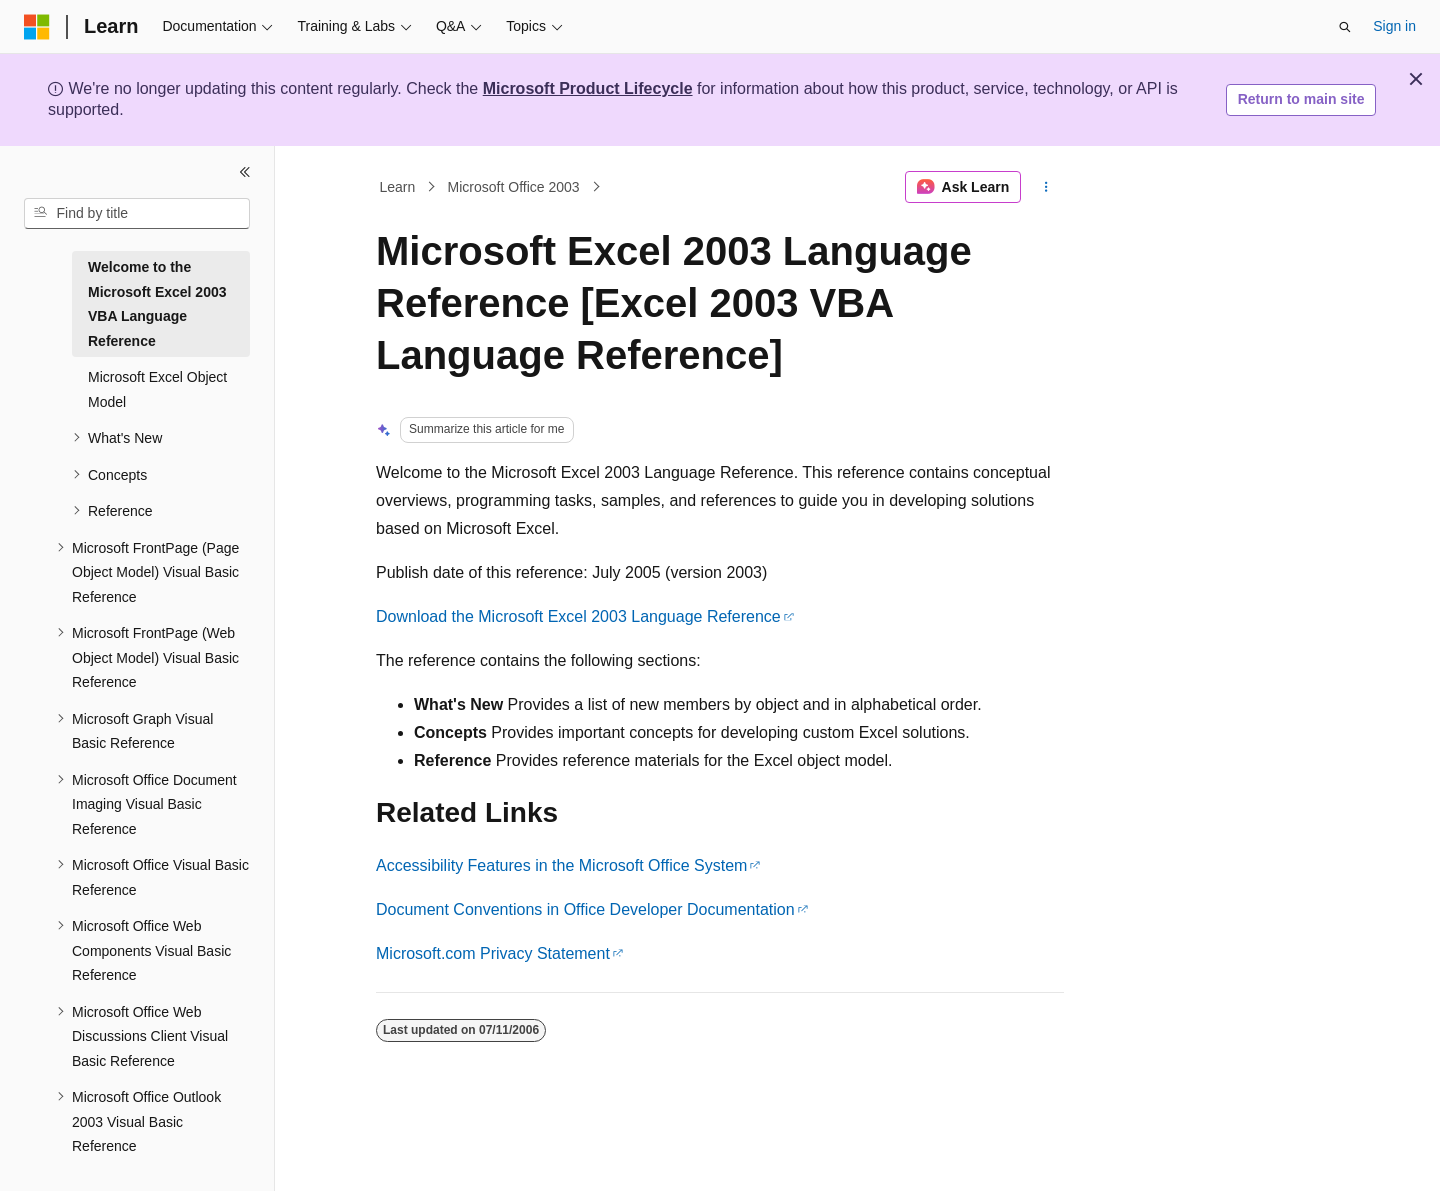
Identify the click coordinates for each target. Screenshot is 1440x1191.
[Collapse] (245, 172)
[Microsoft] (37, 27)
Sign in (1394, 26)
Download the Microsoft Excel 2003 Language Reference (578, 616)
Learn (398, 187)
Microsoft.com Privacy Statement (493, 953)
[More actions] (1046, 187)
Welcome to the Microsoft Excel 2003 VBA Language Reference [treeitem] (157, 304)
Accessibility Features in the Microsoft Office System (561, 865)
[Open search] (1345, 27)
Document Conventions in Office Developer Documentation (585, 909)
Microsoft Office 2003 (514, 187)
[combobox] (137, 214)
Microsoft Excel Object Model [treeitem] (157, 389)
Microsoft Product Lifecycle (588, 88)
